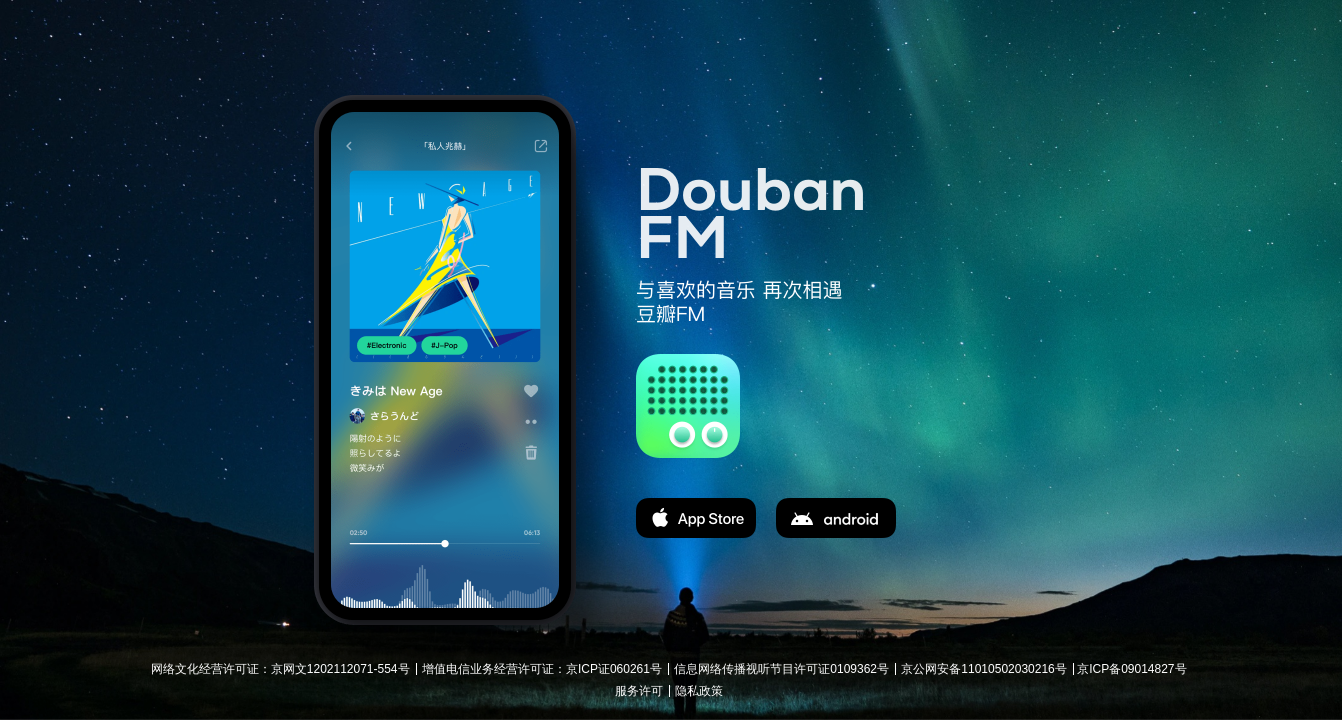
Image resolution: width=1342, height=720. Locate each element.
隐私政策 (699, 691)
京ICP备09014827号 (1131, 669)
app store (696, 518)
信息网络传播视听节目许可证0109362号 (781, 669)
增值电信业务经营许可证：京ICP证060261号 (542, 669)
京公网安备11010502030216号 (983, 669)
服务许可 (639, 691)
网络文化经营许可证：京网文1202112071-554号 (280, 669)
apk (836, 518)
